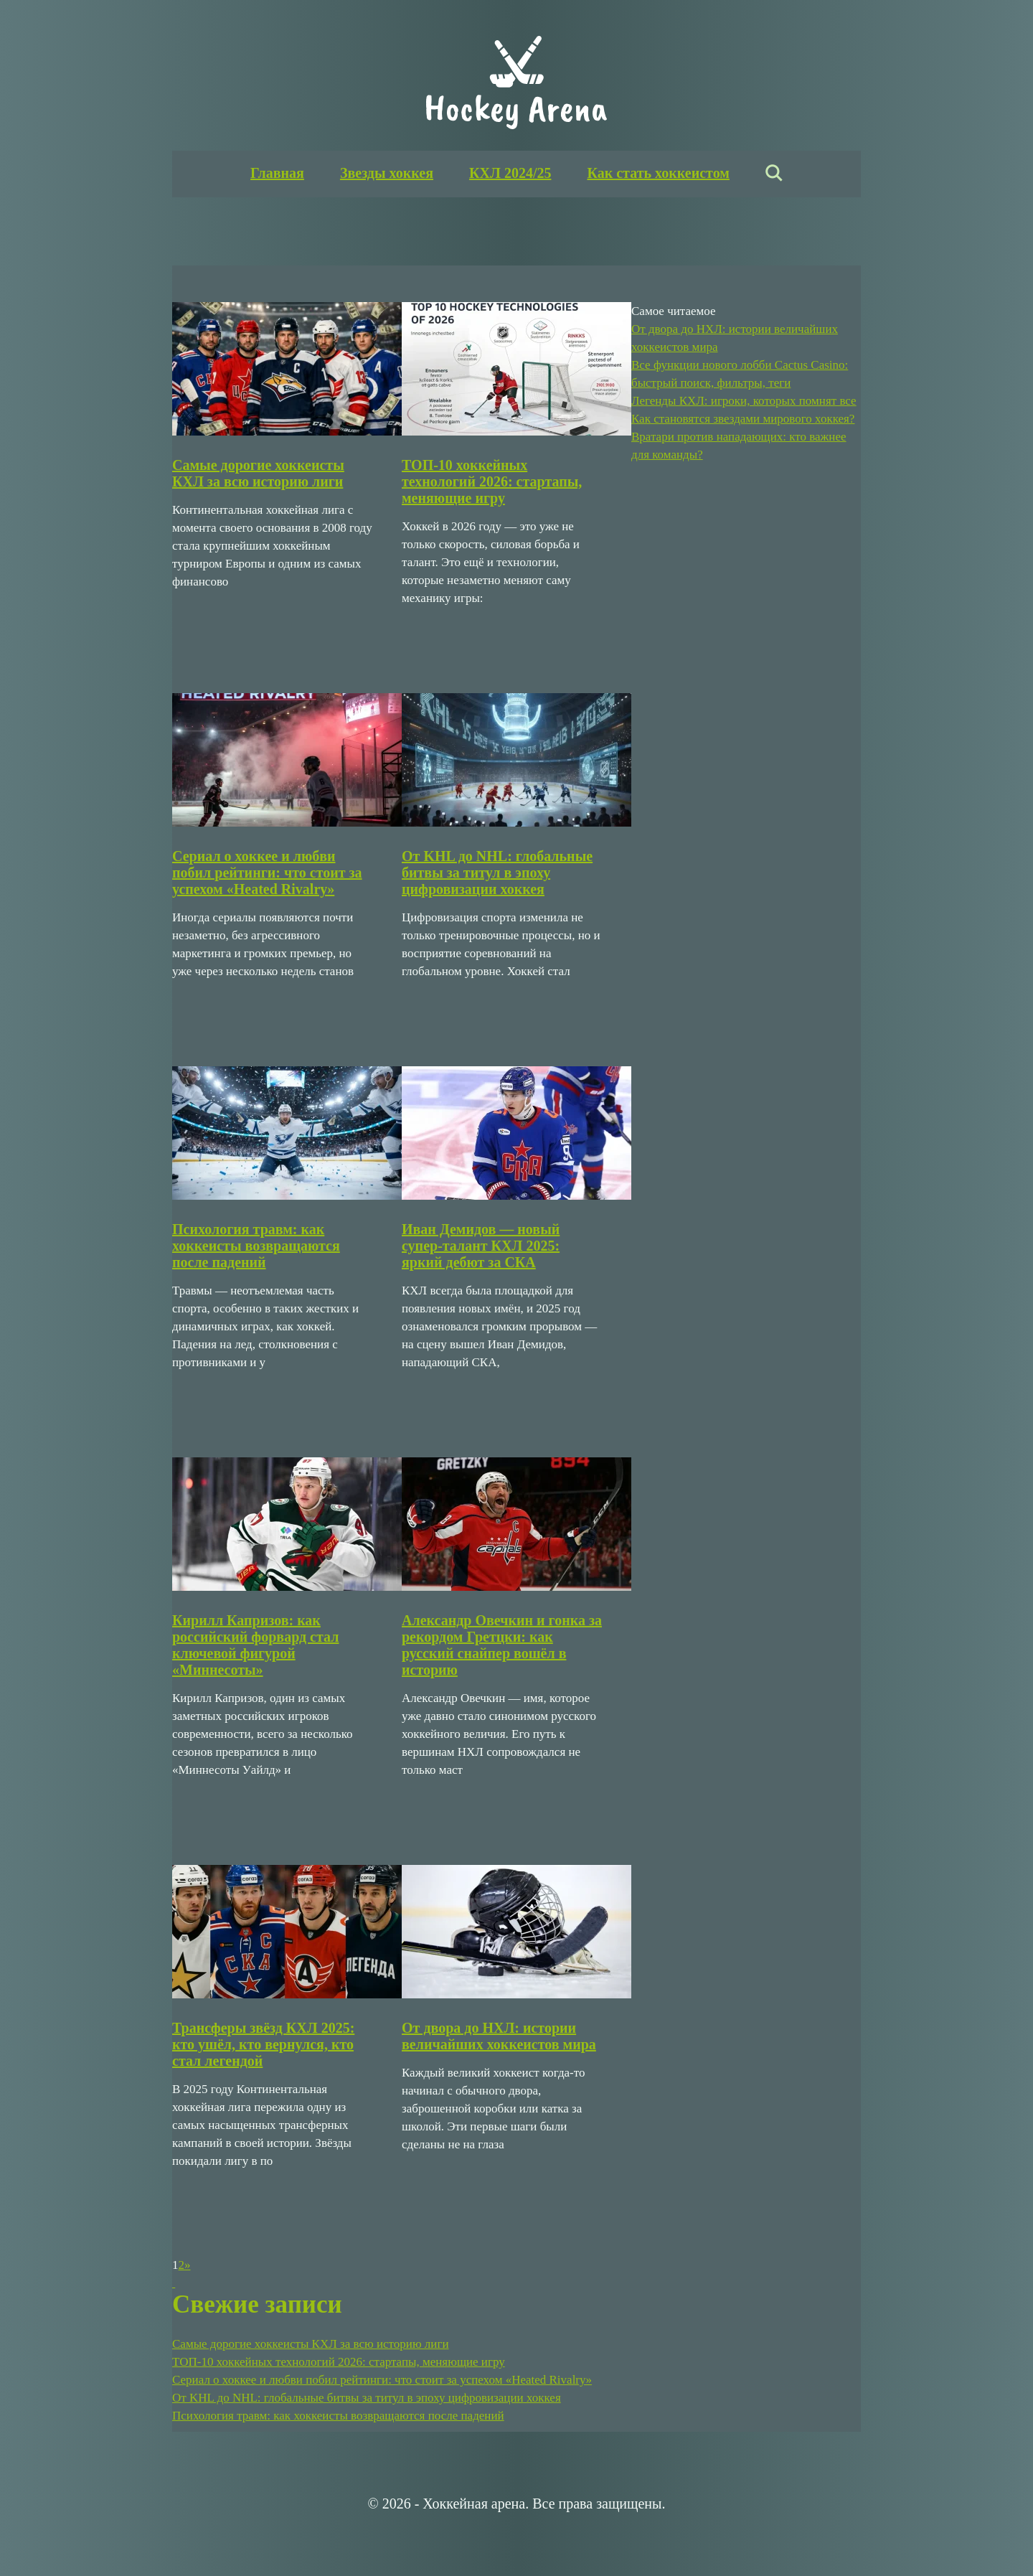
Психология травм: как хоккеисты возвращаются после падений (256, 1245)
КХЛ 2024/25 (510, 173)
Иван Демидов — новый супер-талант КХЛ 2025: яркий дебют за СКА (481, 1245)
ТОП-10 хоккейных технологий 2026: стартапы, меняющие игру (492, 481)
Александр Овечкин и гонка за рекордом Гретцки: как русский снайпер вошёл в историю (502, 1645)
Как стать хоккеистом (658, 173)
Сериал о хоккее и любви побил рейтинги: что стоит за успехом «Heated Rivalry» (267, 872)
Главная (277, 173)
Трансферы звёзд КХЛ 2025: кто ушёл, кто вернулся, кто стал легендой (263, 2044)
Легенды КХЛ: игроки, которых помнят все (744, 401)
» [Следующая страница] (187, 2265)
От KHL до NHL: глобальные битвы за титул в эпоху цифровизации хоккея (497, 872)
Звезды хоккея (386, 173)
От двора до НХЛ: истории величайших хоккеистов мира (499, 2036)
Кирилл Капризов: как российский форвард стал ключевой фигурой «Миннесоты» (255, 1645)
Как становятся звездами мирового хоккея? (742, 419)
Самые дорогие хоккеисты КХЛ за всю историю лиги (258, 473)
